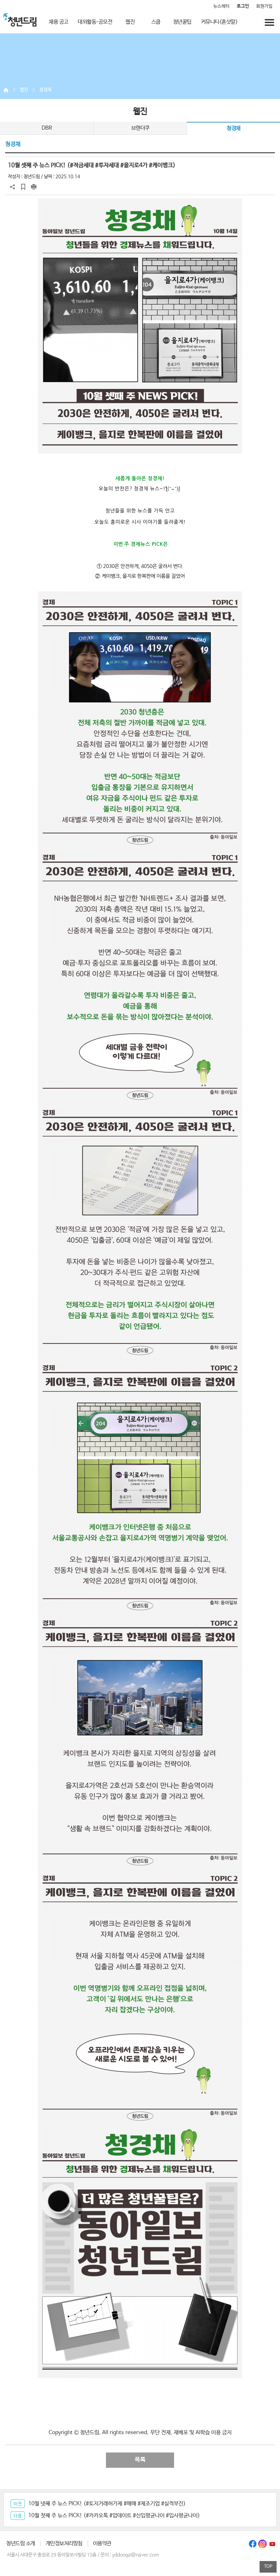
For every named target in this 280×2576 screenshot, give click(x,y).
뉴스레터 (221, 6)
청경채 (45, 90)
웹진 (130, 22)
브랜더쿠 (140, 128)
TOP (268, 2566)
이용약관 (102, 2543)
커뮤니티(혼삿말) (219, 22)
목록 (140, 2460)
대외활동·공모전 (95, 22)
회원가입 (264, 6)
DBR (47, 128)
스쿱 (155, 22)
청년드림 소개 (20, 2543)
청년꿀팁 (182, 22)
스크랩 (23, 187)
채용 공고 (58, 22)
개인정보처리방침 (64, 2543)
